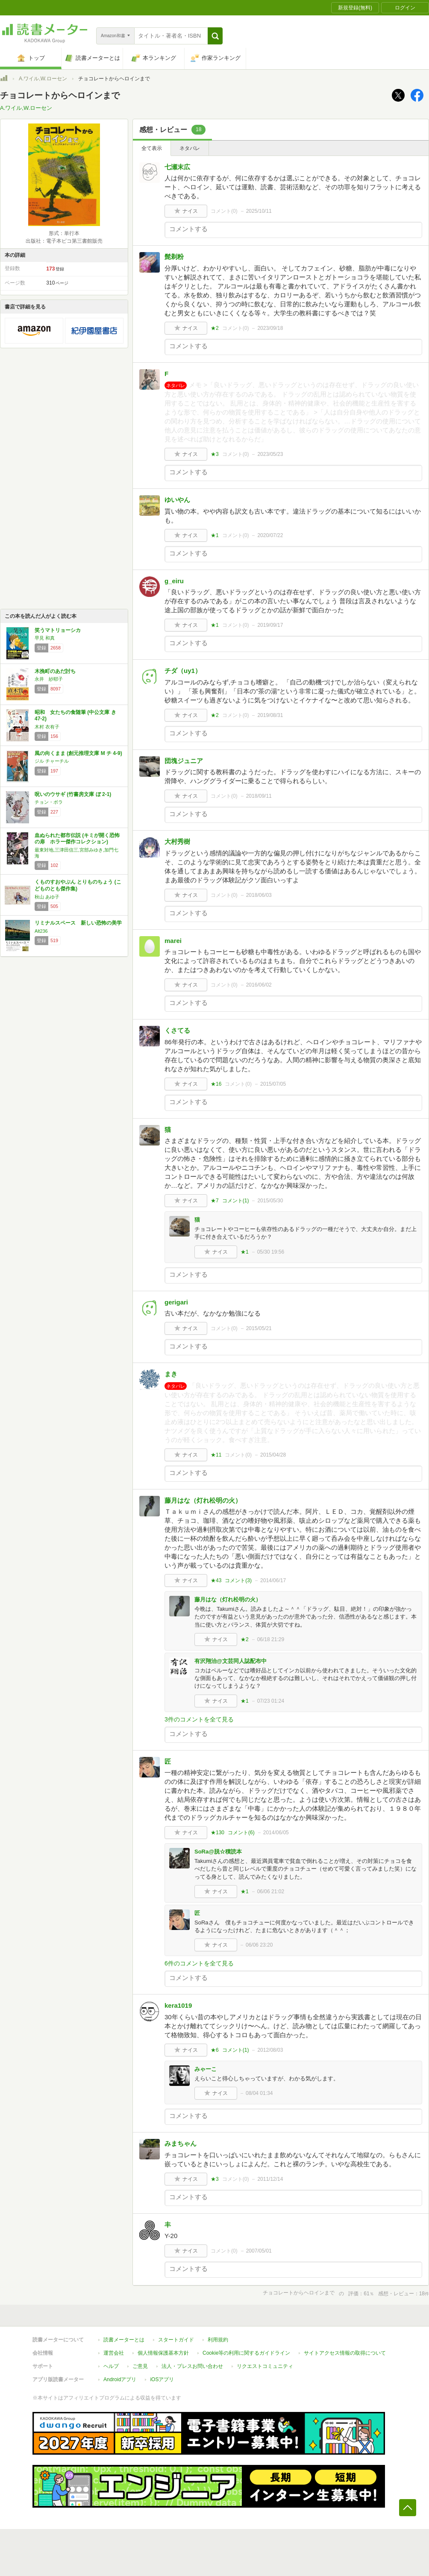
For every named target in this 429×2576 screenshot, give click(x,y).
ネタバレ (189, 148)
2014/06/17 (273, 1580)
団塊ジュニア (184, 760)
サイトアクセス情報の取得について (345, 2353)
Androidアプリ (119, 2379)
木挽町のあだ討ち (55, 671)
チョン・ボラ (49, 802)
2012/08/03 (270, 2050)
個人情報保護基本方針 (163, 2353)
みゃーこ (205, 2069)
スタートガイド (176, 2339)
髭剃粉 (174, 256)
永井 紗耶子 (49, 678)
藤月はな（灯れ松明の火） (203, 1500)
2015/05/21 (259, 1328)
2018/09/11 (259, 796)
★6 (215, 2050)
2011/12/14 (270, 2179)
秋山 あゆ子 (47, 896)
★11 (216, 1455)
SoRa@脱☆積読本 (218, 1851)
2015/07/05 (273, 1084)
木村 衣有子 (47, 726)
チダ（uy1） (183, 670)
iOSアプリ (162, 2379)
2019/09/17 (270, 625)
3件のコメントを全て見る (199, 1719)
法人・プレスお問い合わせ (192, 2366)
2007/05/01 (259, 2250)
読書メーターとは (123, 2339)
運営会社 (113, 2353)
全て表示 (151, 148)
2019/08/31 (270, 715)
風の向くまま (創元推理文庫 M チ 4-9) (78, 753)
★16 (216, 1084)
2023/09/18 (270, 328)
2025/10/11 (259, 211)
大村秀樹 (177, 841)
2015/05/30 (270, 1200)
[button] (215, 35)
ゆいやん (177, 499)
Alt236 (41, 931)
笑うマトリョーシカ (58, 630)
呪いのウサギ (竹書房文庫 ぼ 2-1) (73, 794)
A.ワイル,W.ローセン (43, 79)
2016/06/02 (259, 984)
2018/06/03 (259, 895)
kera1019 (178, 2005)
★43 (216, 1580)
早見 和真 (45, 637)
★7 (215, 1201)
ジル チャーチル (52, 761)
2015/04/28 (273, 1454)
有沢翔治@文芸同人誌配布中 (230, 1661)
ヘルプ (111, 2366)
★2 (215, 328)
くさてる (177, 1030)
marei (173, 940)
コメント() (224, 211)
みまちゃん (181, 2143)
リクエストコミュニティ (265, 2366)
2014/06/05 (276, 1832)
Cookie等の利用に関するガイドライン (246, 2353)
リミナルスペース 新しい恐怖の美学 (78, 923)
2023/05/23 (270, 454)
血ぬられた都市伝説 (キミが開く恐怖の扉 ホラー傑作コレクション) (77, 838)
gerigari (176, 1302)
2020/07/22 (270, 535)
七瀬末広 (177, 166)
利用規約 (218, 2339)
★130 (217, 1833)
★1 (215, 535)
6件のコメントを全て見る (199, 1963)
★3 (215, 454)
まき (171, 1374)
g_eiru (174, 581)
